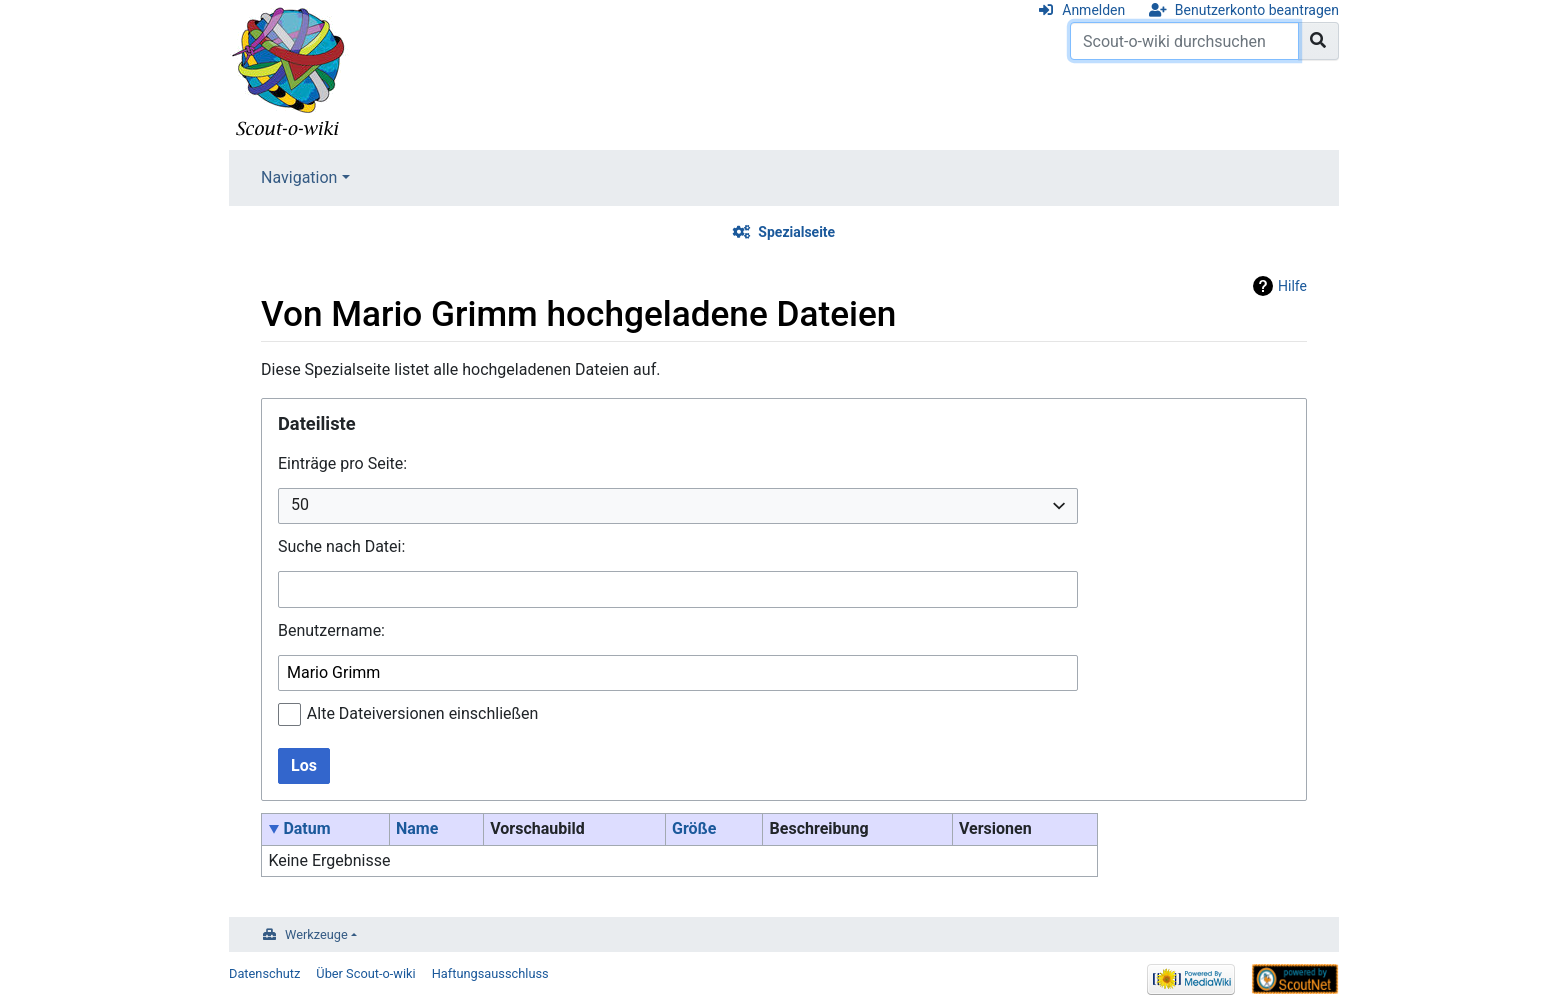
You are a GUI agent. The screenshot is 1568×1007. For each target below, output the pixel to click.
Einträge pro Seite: (342, 463)
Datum (306, 828)
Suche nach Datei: (341, 546)
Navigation (299, 177)
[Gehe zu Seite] (1318, 41)
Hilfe (1292, 286)
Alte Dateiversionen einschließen (423, 713)
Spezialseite (796, 232)
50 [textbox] (300, 504)
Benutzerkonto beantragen (1257, 10)
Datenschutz (264, 973)
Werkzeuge (316, 934)
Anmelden (1093, 10)
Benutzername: (331, 630)
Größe (694, 828)
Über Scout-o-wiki (365, 973)
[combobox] (678, 506)
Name (417, 828)
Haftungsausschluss (490, 973)
